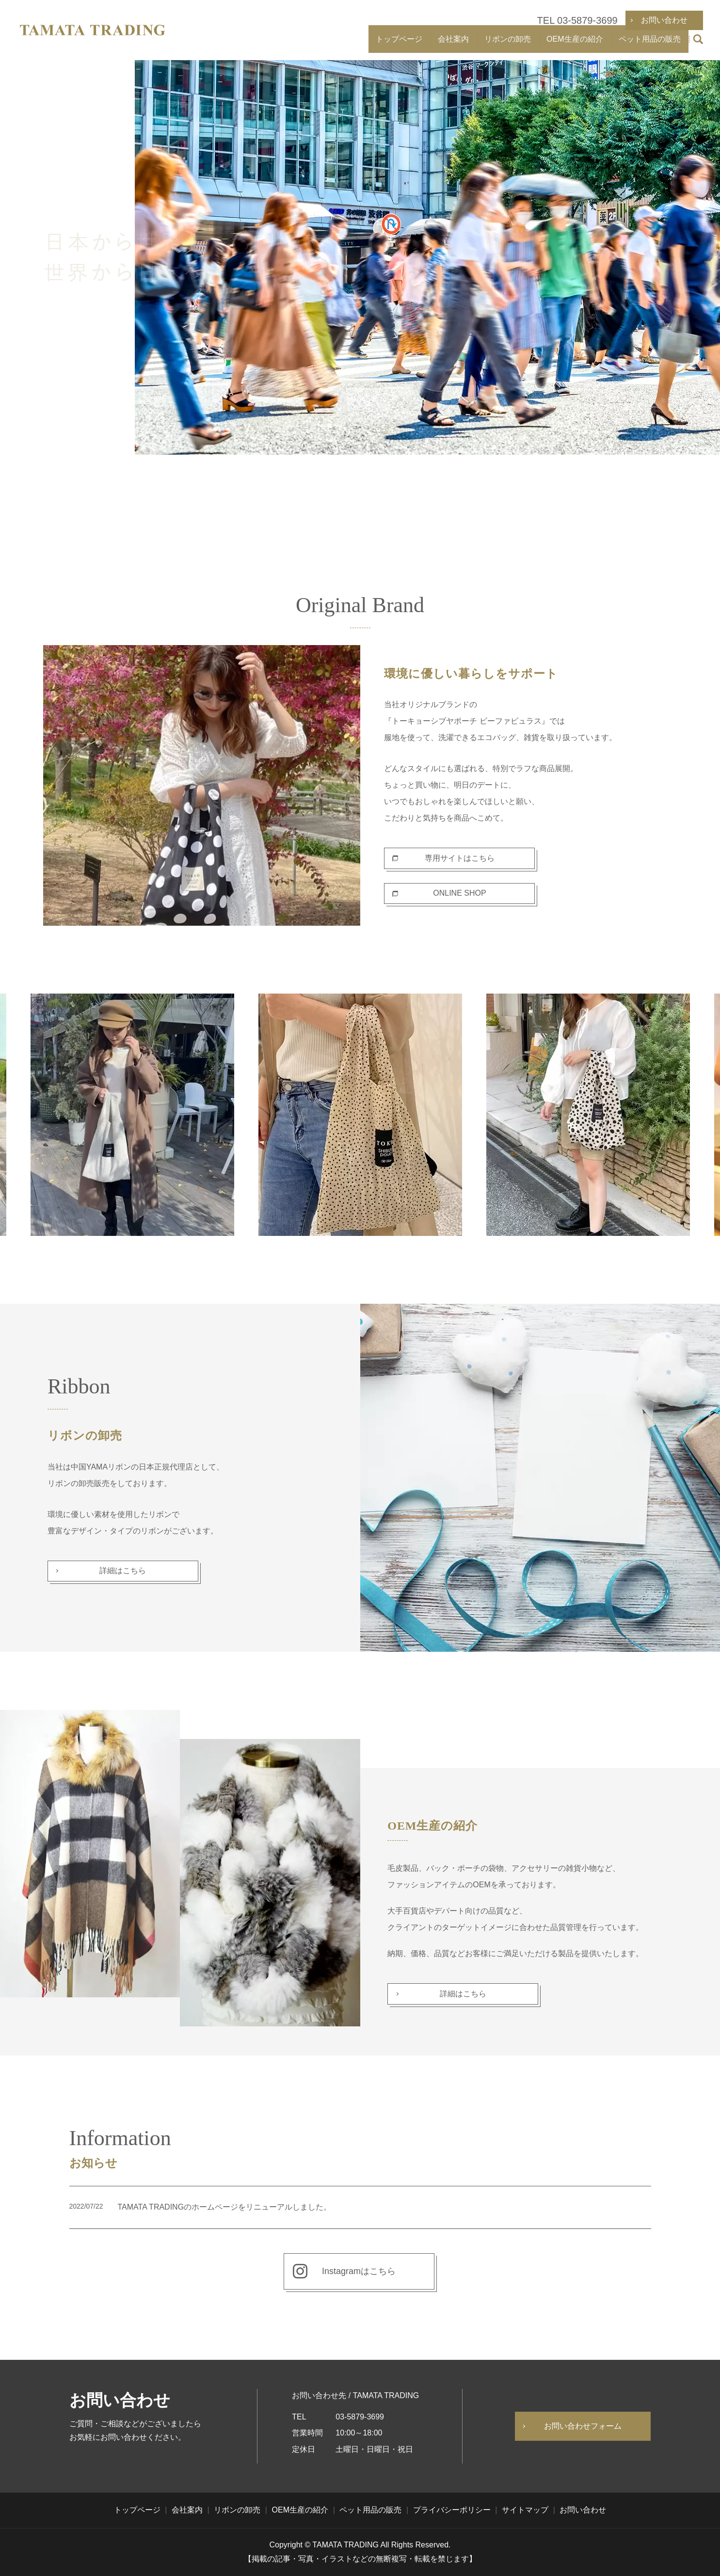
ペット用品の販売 (650, 44)
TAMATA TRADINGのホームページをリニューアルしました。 (225, 2207)
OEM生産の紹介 (574, 44)
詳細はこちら (122, 1570)
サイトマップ (525, 2510)
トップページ (399, 44)
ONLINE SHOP (459, 893)
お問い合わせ (583, 2510)
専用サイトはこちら (460, 858)
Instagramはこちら (359, 2271)
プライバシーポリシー (452, 2510)
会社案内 (453, 44)
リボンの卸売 (507, 44)
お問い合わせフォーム (583, 2426)
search (697, 44)
